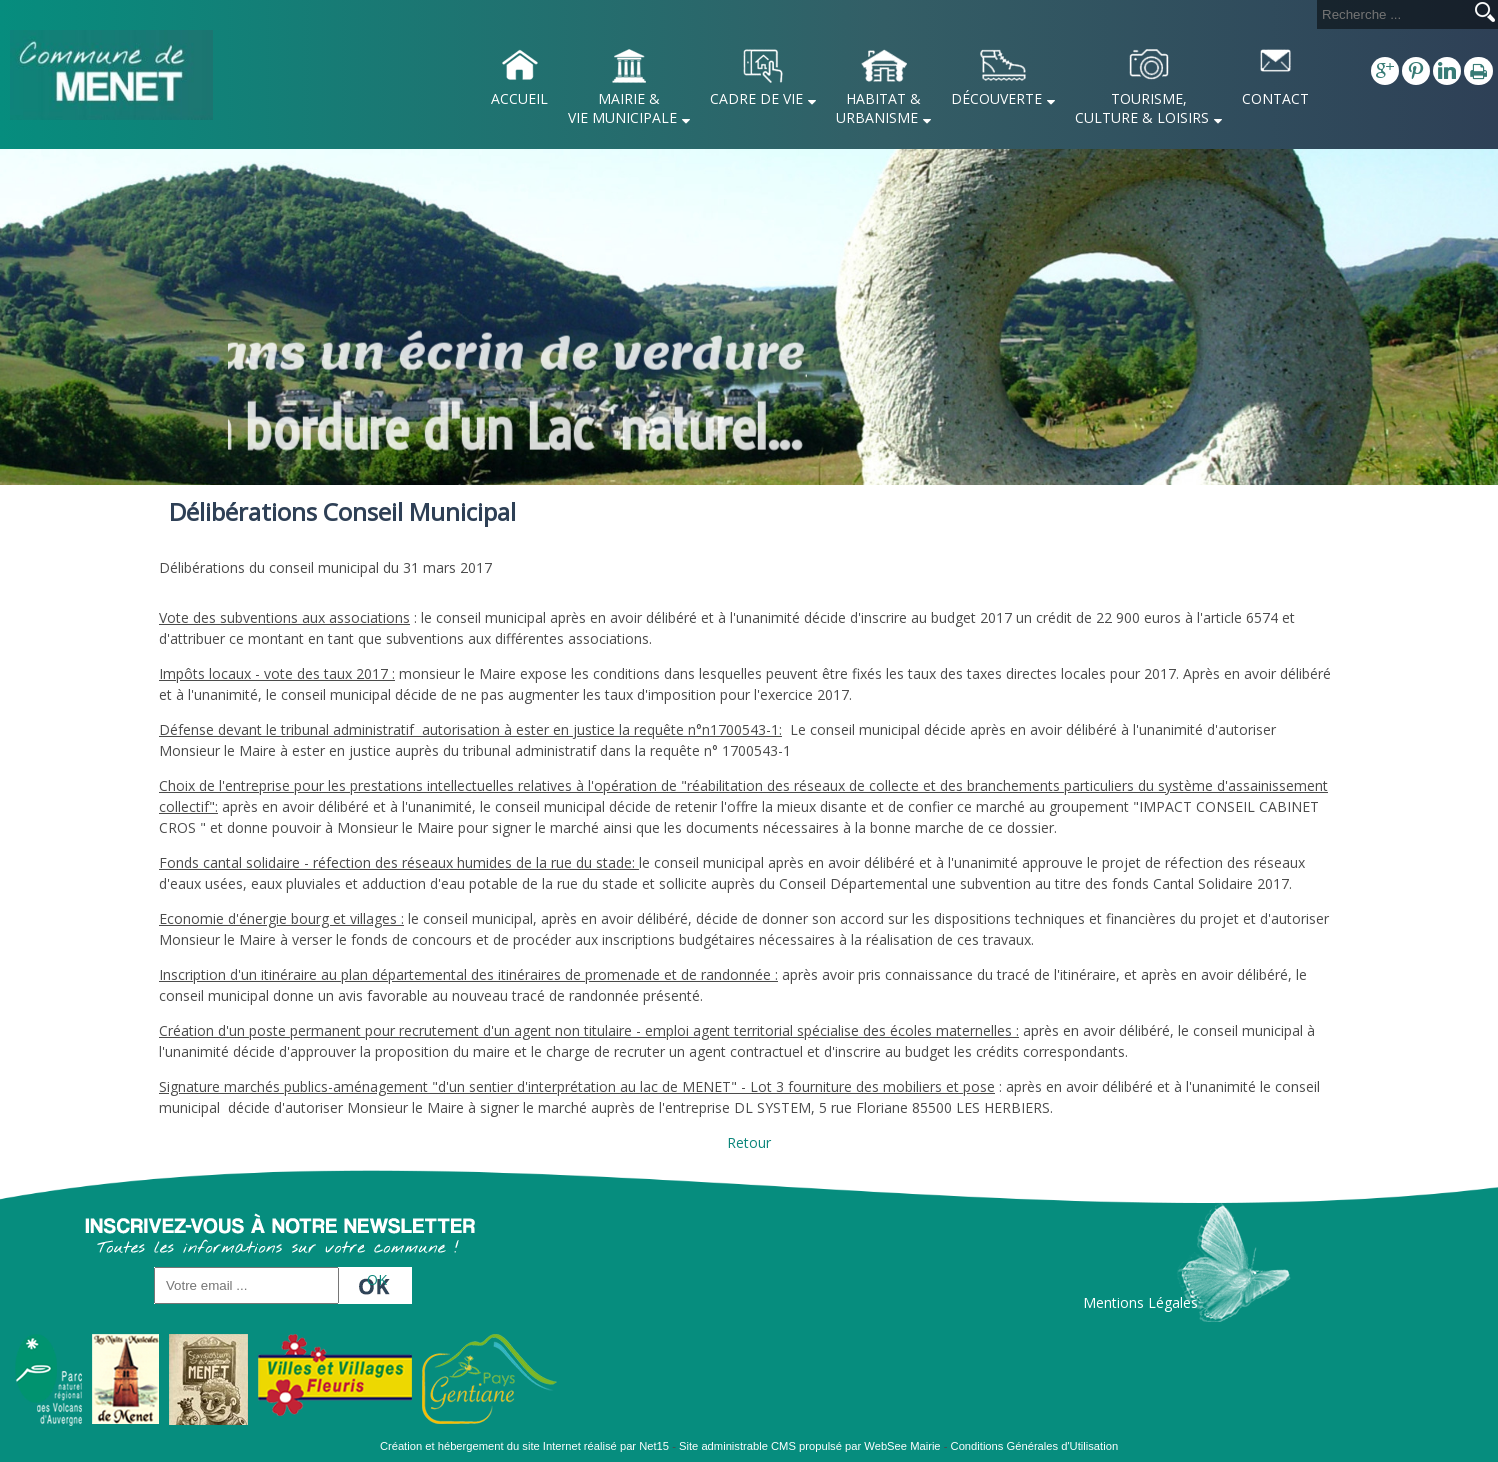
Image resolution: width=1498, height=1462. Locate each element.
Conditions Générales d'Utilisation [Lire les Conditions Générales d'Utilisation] (1035, 1446)
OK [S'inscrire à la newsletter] (377, 1279)
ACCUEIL (519, 98)
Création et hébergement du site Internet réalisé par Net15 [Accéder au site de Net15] (524, 1446)
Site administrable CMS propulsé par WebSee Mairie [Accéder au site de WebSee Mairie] (810, 1446)
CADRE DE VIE (756, 98)
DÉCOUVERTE (996, 98)
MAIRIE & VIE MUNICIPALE (622, 108)
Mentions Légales (1140, 1302)
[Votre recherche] (1392, 14)
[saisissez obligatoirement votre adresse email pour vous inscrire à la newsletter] (246, 1285)
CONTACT (1275, 98)
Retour (749, 1142)
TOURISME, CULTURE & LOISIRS (1142, 108)
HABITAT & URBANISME (878, 108)
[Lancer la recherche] (1485, 14)
